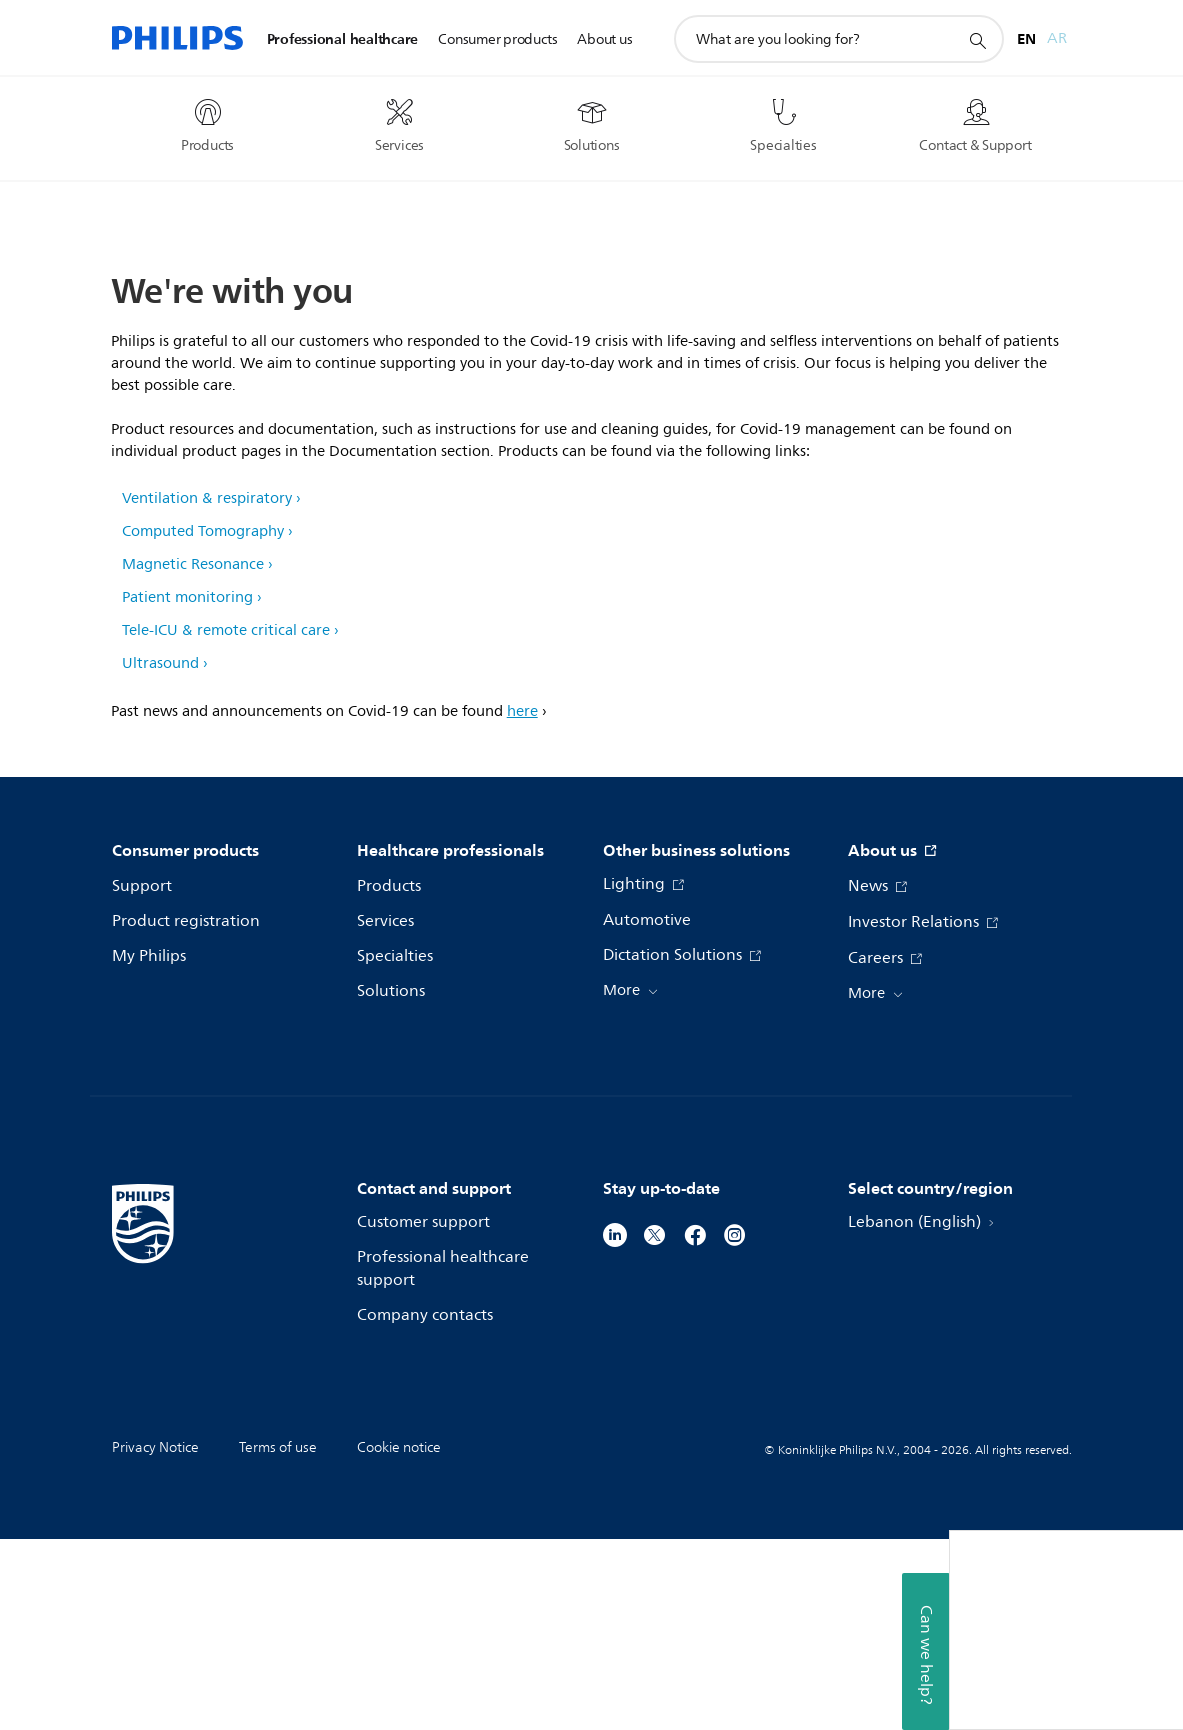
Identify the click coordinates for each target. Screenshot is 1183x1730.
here (522, 902)
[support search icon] (977, 40)
